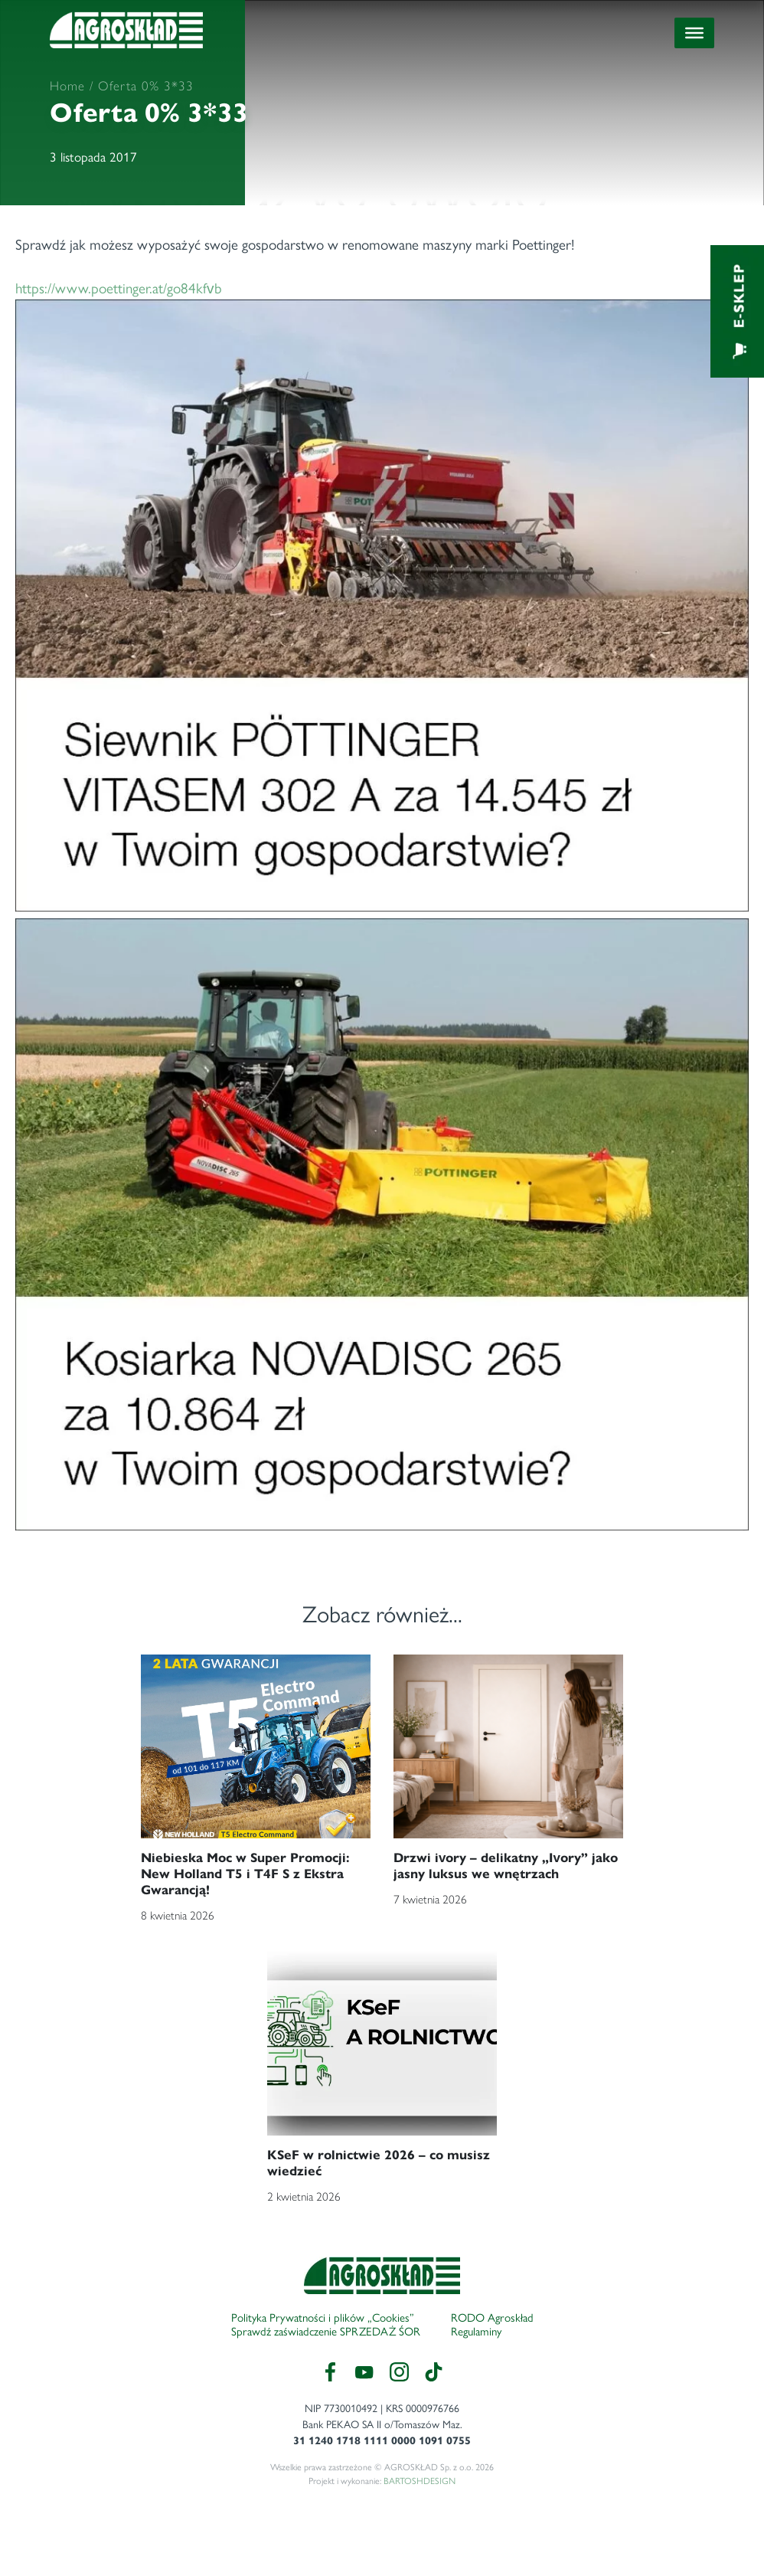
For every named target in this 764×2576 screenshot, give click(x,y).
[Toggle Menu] (694, 33)
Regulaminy (476, 2332)
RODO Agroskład (492, 2318)
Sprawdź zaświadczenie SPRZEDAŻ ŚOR (325, 2332)
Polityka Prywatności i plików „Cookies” (322, 2318)
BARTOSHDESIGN (419, 2481)
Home (67, 85)
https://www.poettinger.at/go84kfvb (382, 905)
